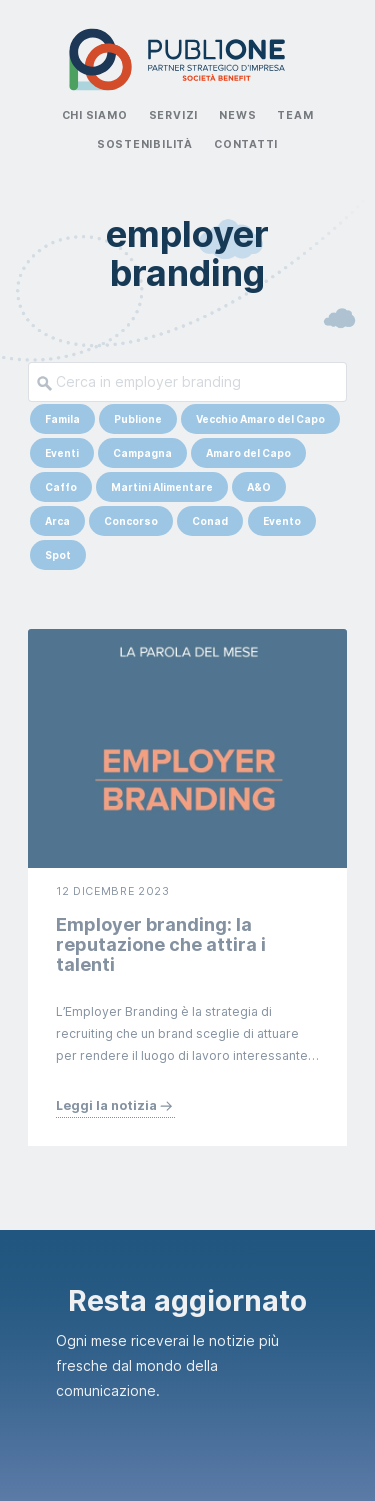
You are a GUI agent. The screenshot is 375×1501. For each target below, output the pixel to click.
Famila (62, 419)
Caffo (61, 487)
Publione (138, 419)
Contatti (246, 144)
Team (295, 115)
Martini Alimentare (162, 487)
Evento (282, 521)
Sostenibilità (145, 144)
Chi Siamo (95, 115)
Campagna (142, 453)
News (237, 115)
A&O (259, 487)
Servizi (174, 115)
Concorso (131, 521)
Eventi (62, 453)
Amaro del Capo (248, 453)
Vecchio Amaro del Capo (260, 419)
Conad (210, 521)
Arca (57, 521)
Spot (58, 555)
